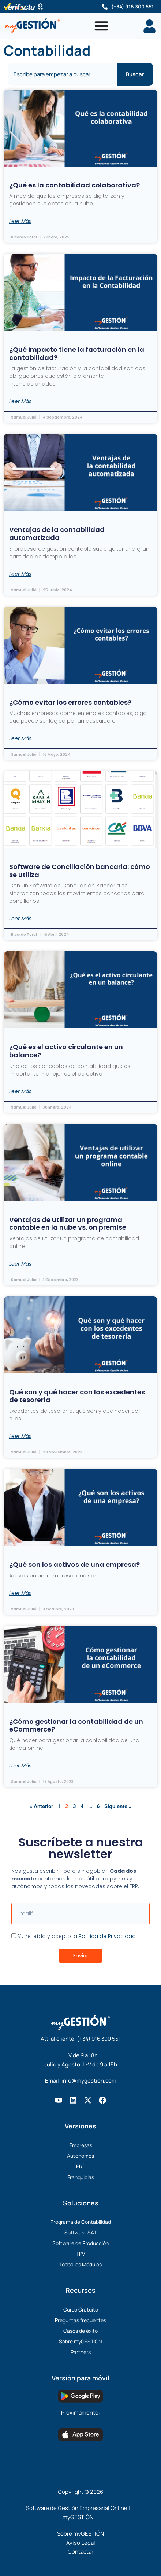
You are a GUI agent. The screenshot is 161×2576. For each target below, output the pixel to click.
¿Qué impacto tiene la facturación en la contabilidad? (76, 353)
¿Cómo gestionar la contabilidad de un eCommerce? (76, 1725)
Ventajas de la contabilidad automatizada (57, 533)
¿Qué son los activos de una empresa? (74, 1564)
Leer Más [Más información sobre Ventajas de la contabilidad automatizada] (20, 574)
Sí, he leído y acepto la (77, 1936)
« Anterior (41, 1806)
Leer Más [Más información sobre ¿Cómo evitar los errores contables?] (20, 738)
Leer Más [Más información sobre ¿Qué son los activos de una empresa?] (20, 1593)
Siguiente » (117, 1806)
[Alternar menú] (101, 25)
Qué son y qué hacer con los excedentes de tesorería (77, 1396)
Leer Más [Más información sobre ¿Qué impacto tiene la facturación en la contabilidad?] (20, 401)
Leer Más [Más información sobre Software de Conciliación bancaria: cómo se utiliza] (20, 918)
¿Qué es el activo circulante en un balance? (66, 1050)
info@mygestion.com (88, 2080)
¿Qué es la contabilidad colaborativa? (74, 185)
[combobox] (62, 74)
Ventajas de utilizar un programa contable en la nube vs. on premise (67, 1223)
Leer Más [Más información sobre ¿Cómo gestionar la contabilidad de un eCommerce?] (20, 1765)
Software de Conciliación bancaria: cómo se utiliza (79, 870)
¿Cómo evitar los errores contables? (70, 702)
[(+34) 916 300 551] (105, 7)
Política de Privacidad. (108, 1936)
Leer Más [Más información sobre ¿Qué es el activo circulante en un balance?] (20, 1091)
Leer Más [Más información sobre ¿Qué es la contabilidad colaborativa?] (20, 221)
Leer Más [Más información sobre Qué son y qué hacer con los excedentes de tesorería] (20, 1436)
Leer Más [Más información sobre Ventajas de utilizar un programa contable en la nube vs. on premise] (20, 1263)
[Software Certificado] (40, 6)
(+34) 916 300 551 (132, 6)
